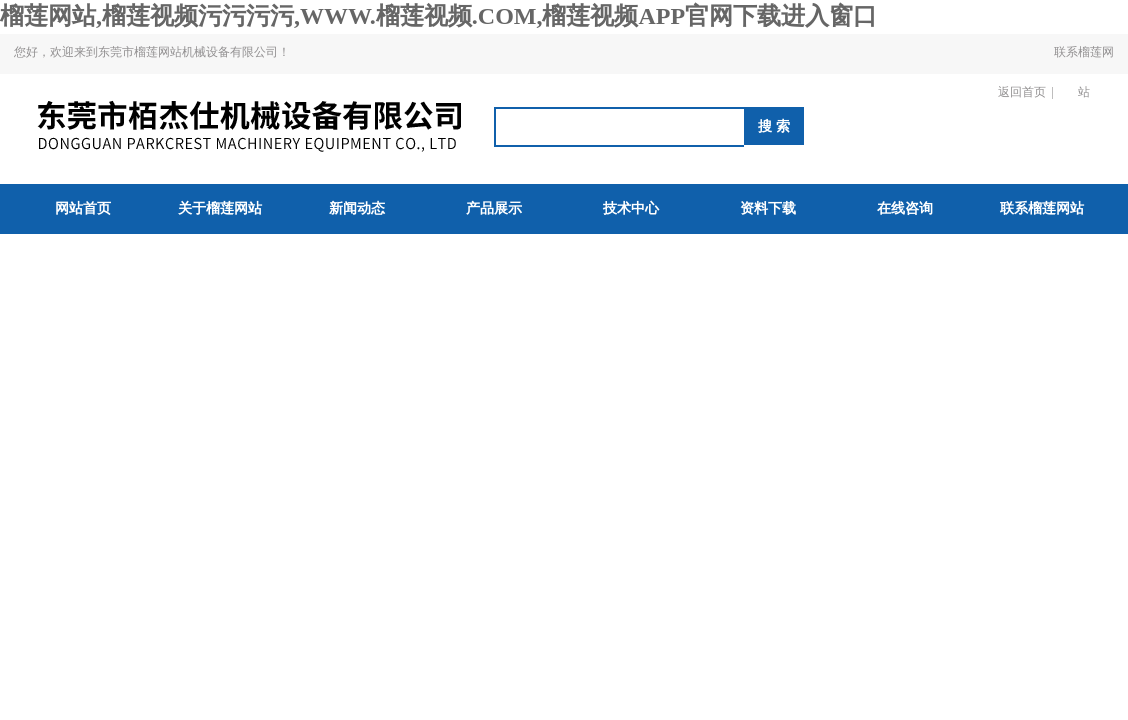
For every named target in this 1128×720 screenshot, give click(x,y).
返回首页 (1022, 92)
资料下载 (768, 208)
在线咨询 (905, 208)
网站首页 (83, 208)
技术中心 (631, 208)
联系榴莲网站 (1084, 72)
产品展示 (494, 208)
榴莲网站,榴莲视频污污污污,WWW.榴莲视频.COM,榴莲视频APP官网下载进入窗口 (438, 16)
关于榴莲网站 (220, 208)
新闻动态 (357, 208)
